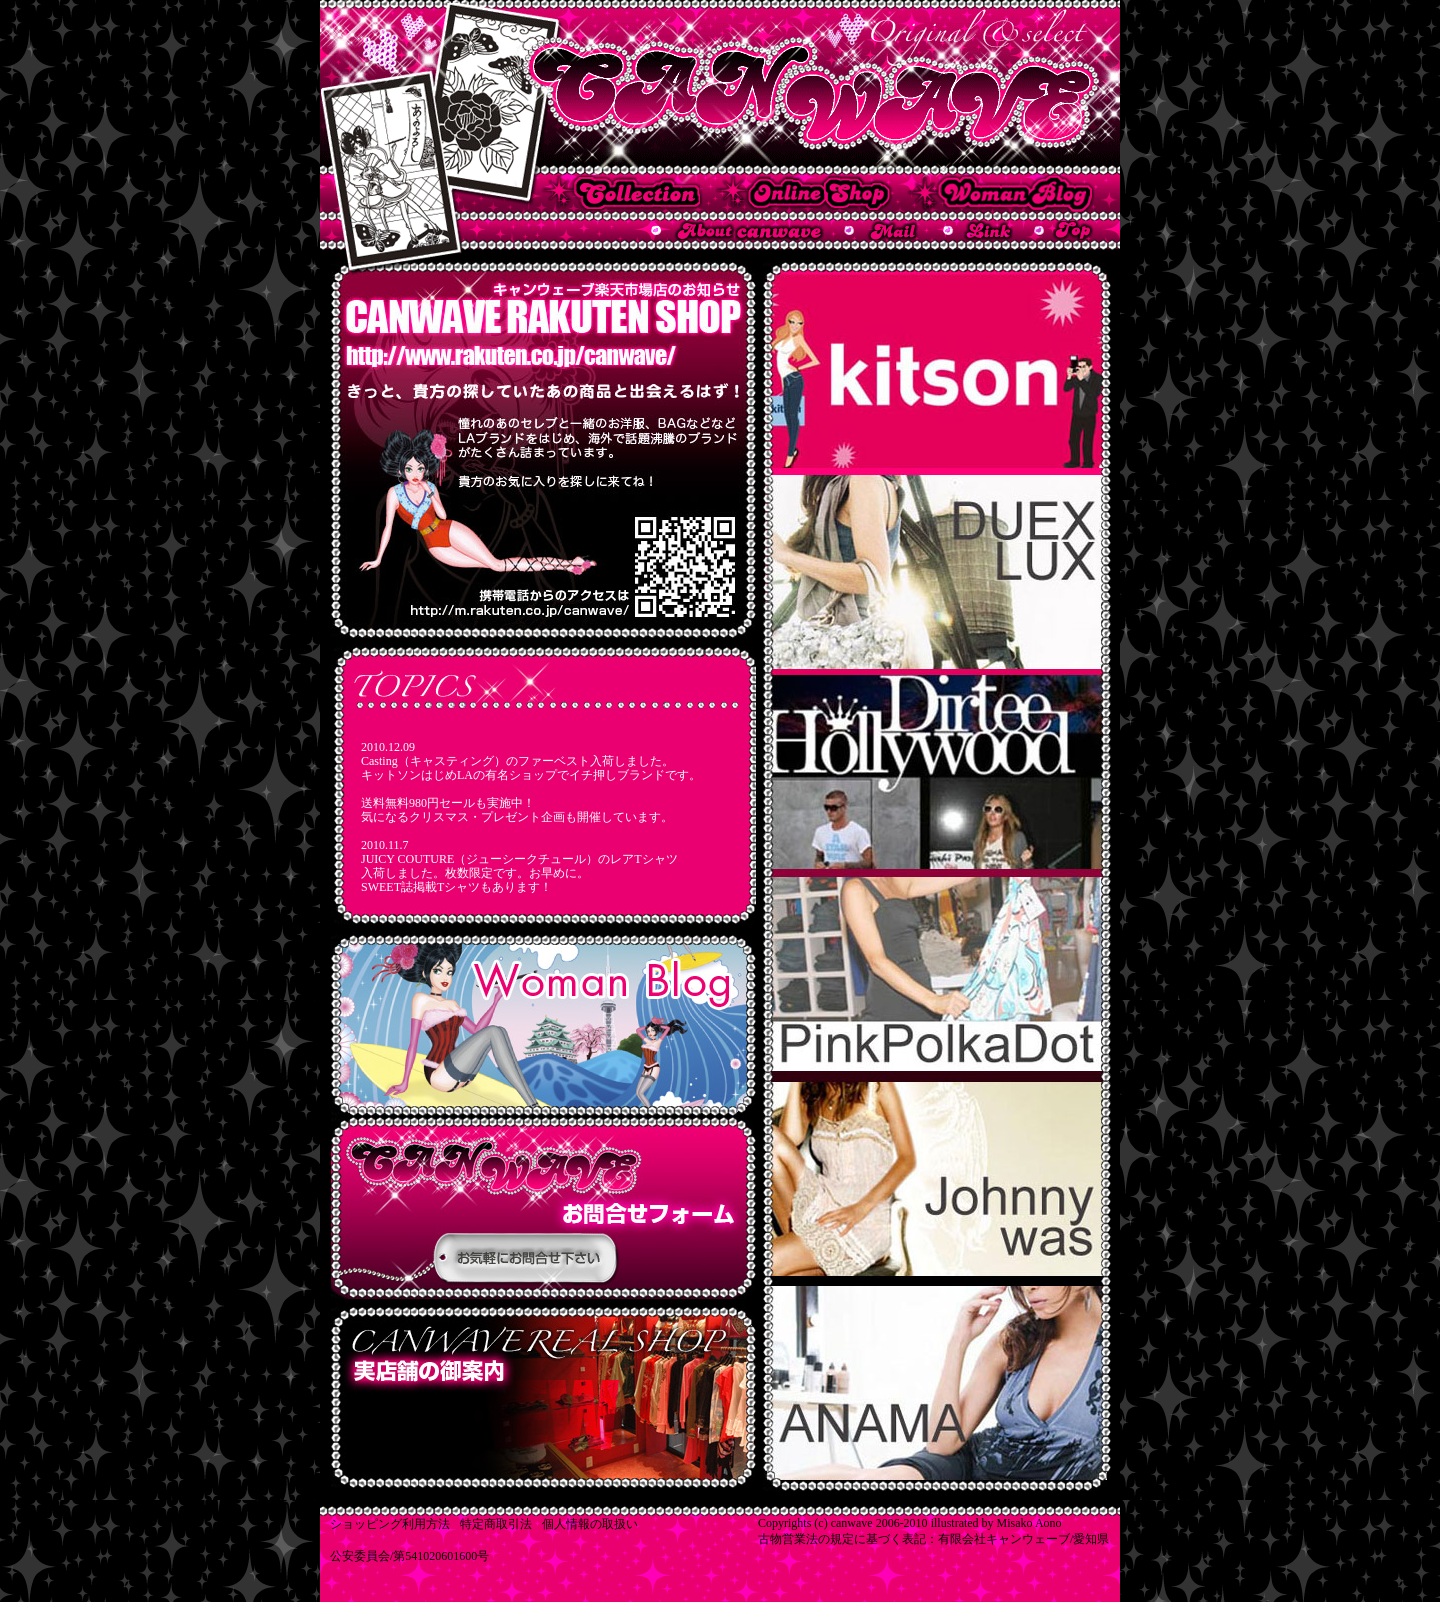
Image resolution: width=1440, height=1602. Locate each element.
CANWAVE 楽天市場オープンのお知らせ (543, 450)
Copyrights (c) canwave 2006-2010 (843, 1523)
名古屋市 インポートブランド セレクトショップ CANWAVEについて (737, 230)
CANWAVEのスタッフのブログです (543, 1025)
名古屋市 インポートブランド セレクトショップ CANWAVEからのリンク (978, 230)
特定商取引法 (496, 1524)
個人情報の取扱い (590, 1524)
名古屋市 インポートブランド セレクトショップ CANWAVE (720, 87)
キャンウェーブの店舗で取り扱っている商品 (622, 193)
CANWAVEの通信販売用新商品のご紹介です (543, 1397)
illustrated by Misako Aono (996, 1523)
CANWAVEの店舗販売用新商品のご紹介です (543, 1207)
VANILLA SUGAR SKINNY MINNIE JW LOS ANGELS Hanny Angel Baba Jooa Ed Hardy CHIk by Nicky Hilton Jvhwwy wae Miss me (937, 876)
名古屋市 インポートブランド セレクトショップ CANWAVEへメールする (881, 230)
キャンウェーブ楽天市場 (804, 193)
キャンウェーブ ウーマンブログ (1001, 193)
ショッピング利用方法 (390, 1524)
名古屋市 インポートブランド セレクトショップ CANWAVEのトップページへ (1064, 230)
